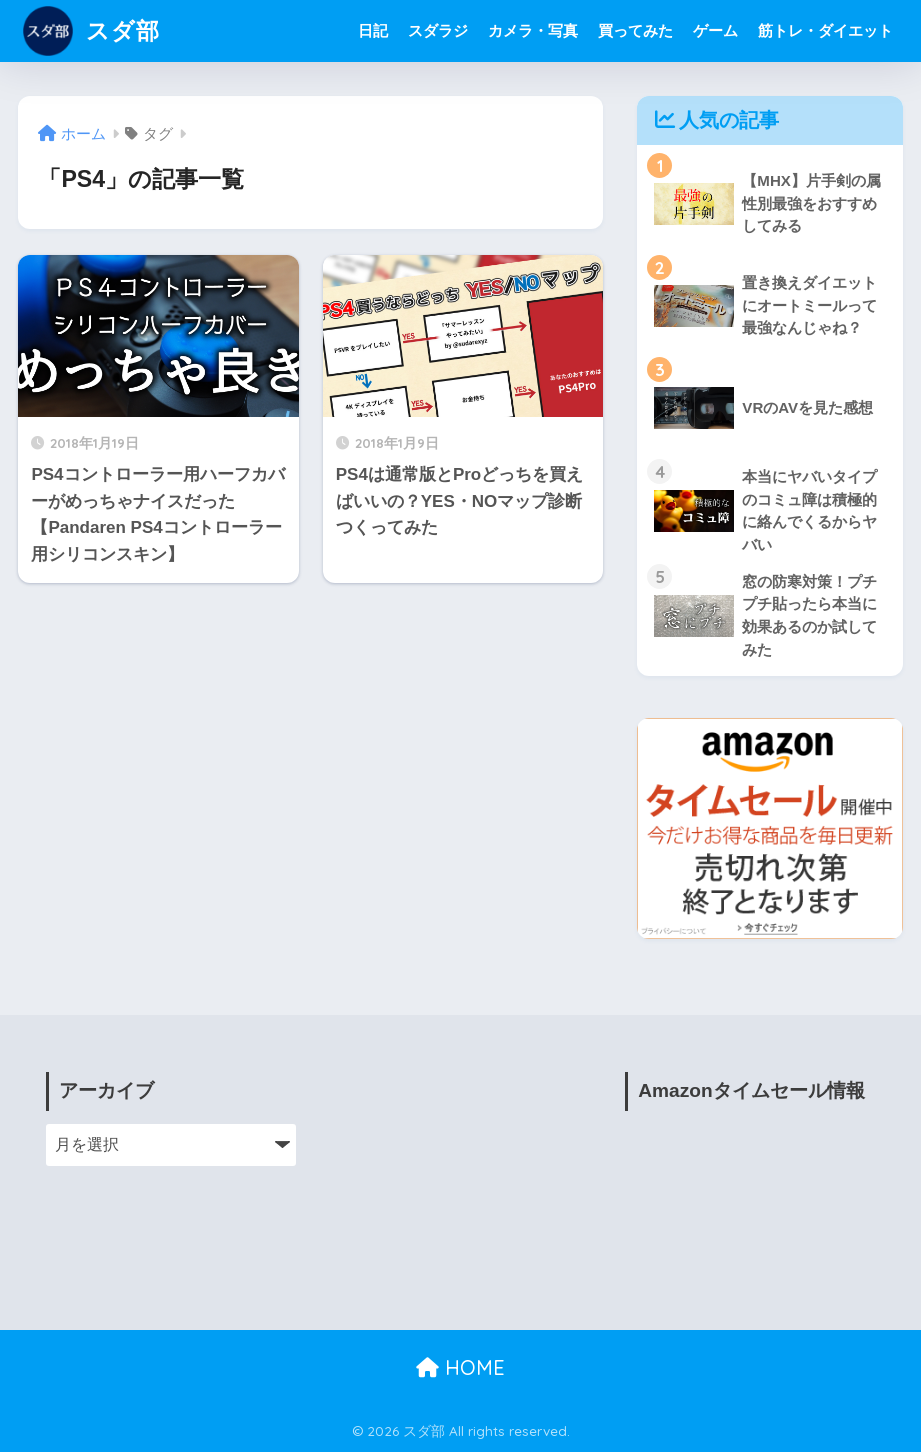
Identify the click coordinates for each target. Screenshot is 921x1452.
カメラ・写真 (533, 30)
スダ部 (91, 30)
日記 (373, 30)
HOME (460, 1367)
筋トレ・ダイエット (825, 30)
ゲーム (715, 30)
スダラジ (438, 30)
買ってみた (635, 30)
